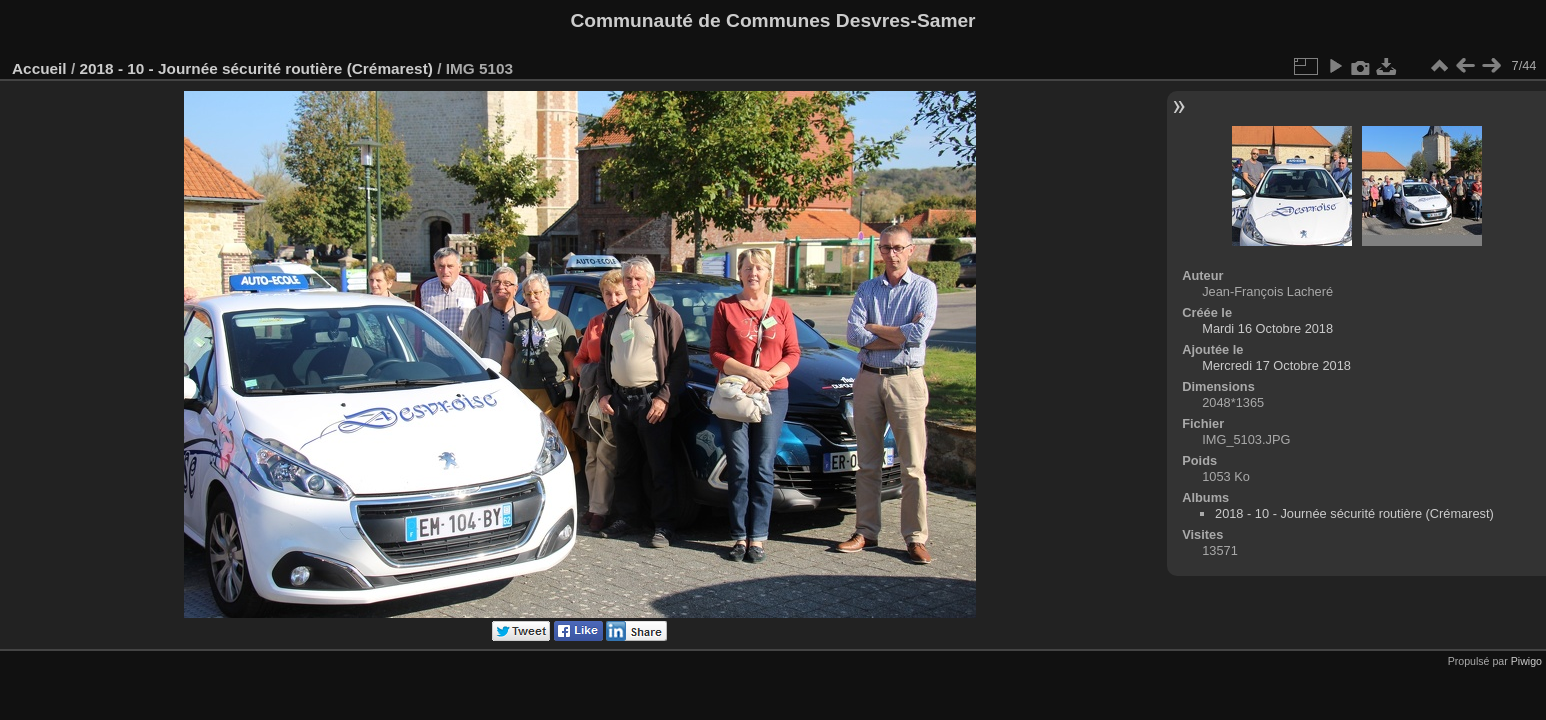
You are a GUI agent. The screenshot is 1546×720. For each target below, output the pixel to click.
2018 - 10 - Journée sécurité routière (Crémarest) (255, 68)
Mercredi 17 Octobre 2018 (1276, 365)
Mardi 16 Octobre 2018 (1267, 328)
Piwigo (1526, 661)
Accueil (39, 68)
